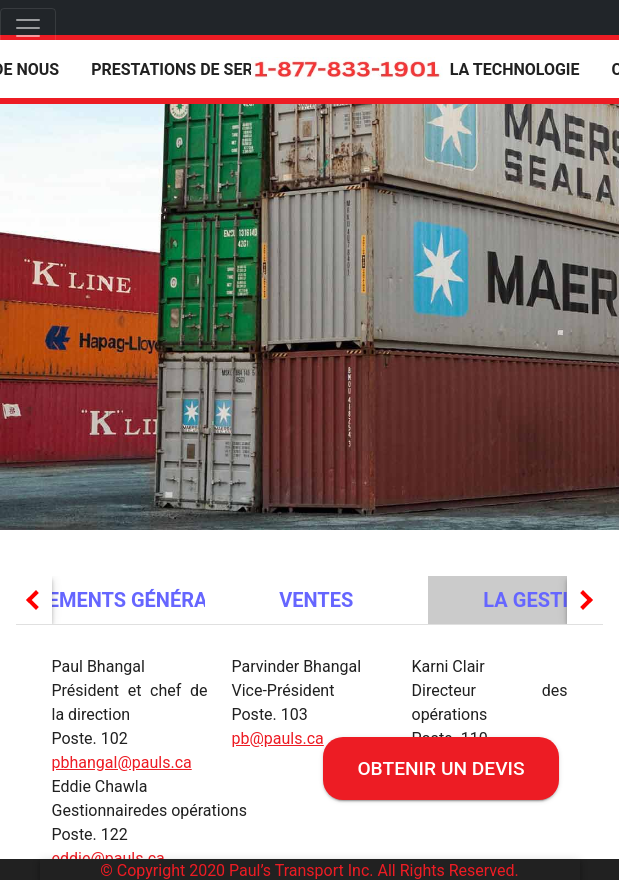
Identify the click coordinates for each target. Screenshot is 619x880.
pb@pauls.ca (278, 738)
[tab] (317, 600)
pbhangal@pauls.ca (122, 762)
